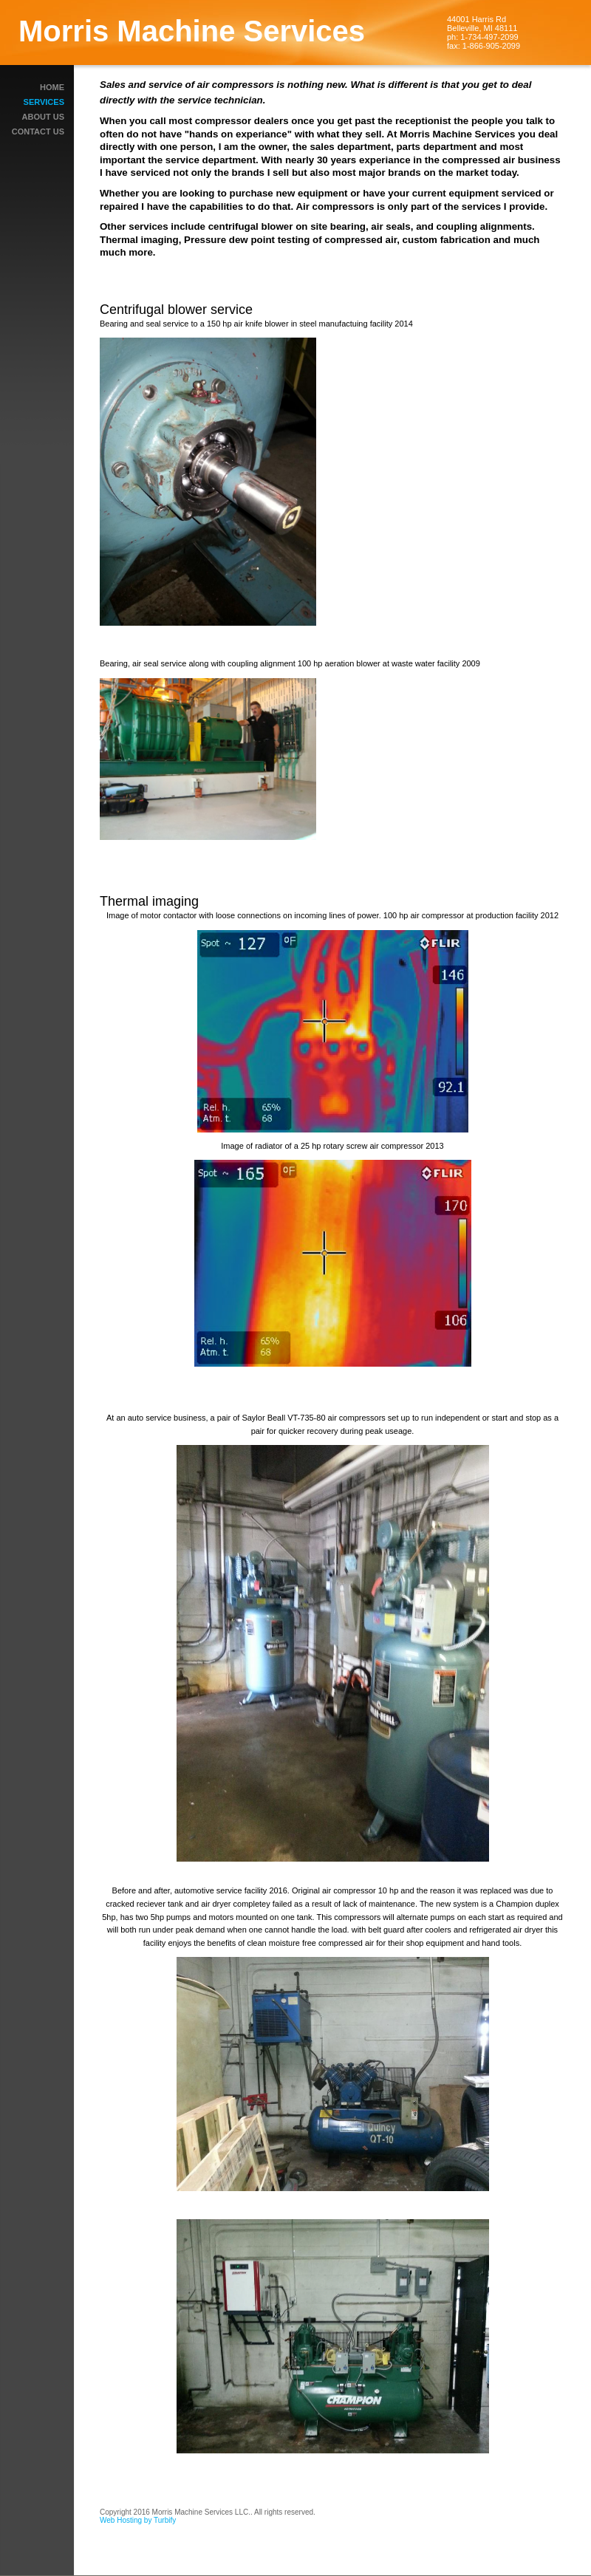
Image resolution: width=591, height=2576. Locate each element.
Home (52, 87)
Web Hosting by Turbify (138, 2520)
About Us (43, 116)
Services (44, 102)
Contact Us (38, 131)
